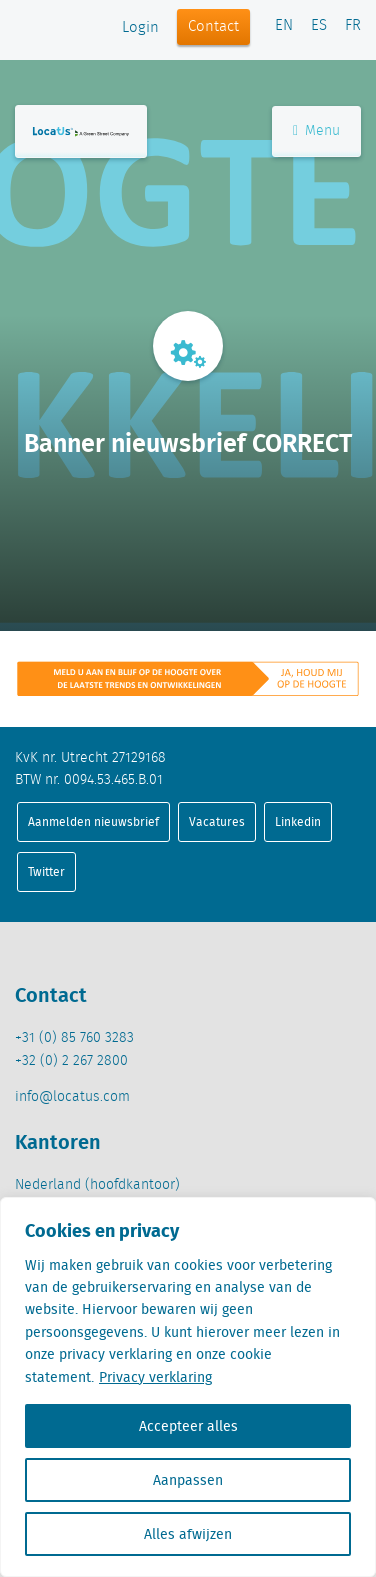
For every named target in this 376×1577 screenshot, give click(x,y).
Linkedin (298, 821)
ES (319, 26)
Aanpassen (188, 1480)
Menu (316, 131)
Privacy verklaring (155, 1377)
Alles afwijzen (188, 1534)
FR (353, 26)
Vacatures (217, 821)
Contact (213, 27)
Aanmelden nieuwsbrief (93, 821)
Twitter (46, 871)
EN (284, 26)
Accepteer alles (188, 1426)
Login (140, 28)
